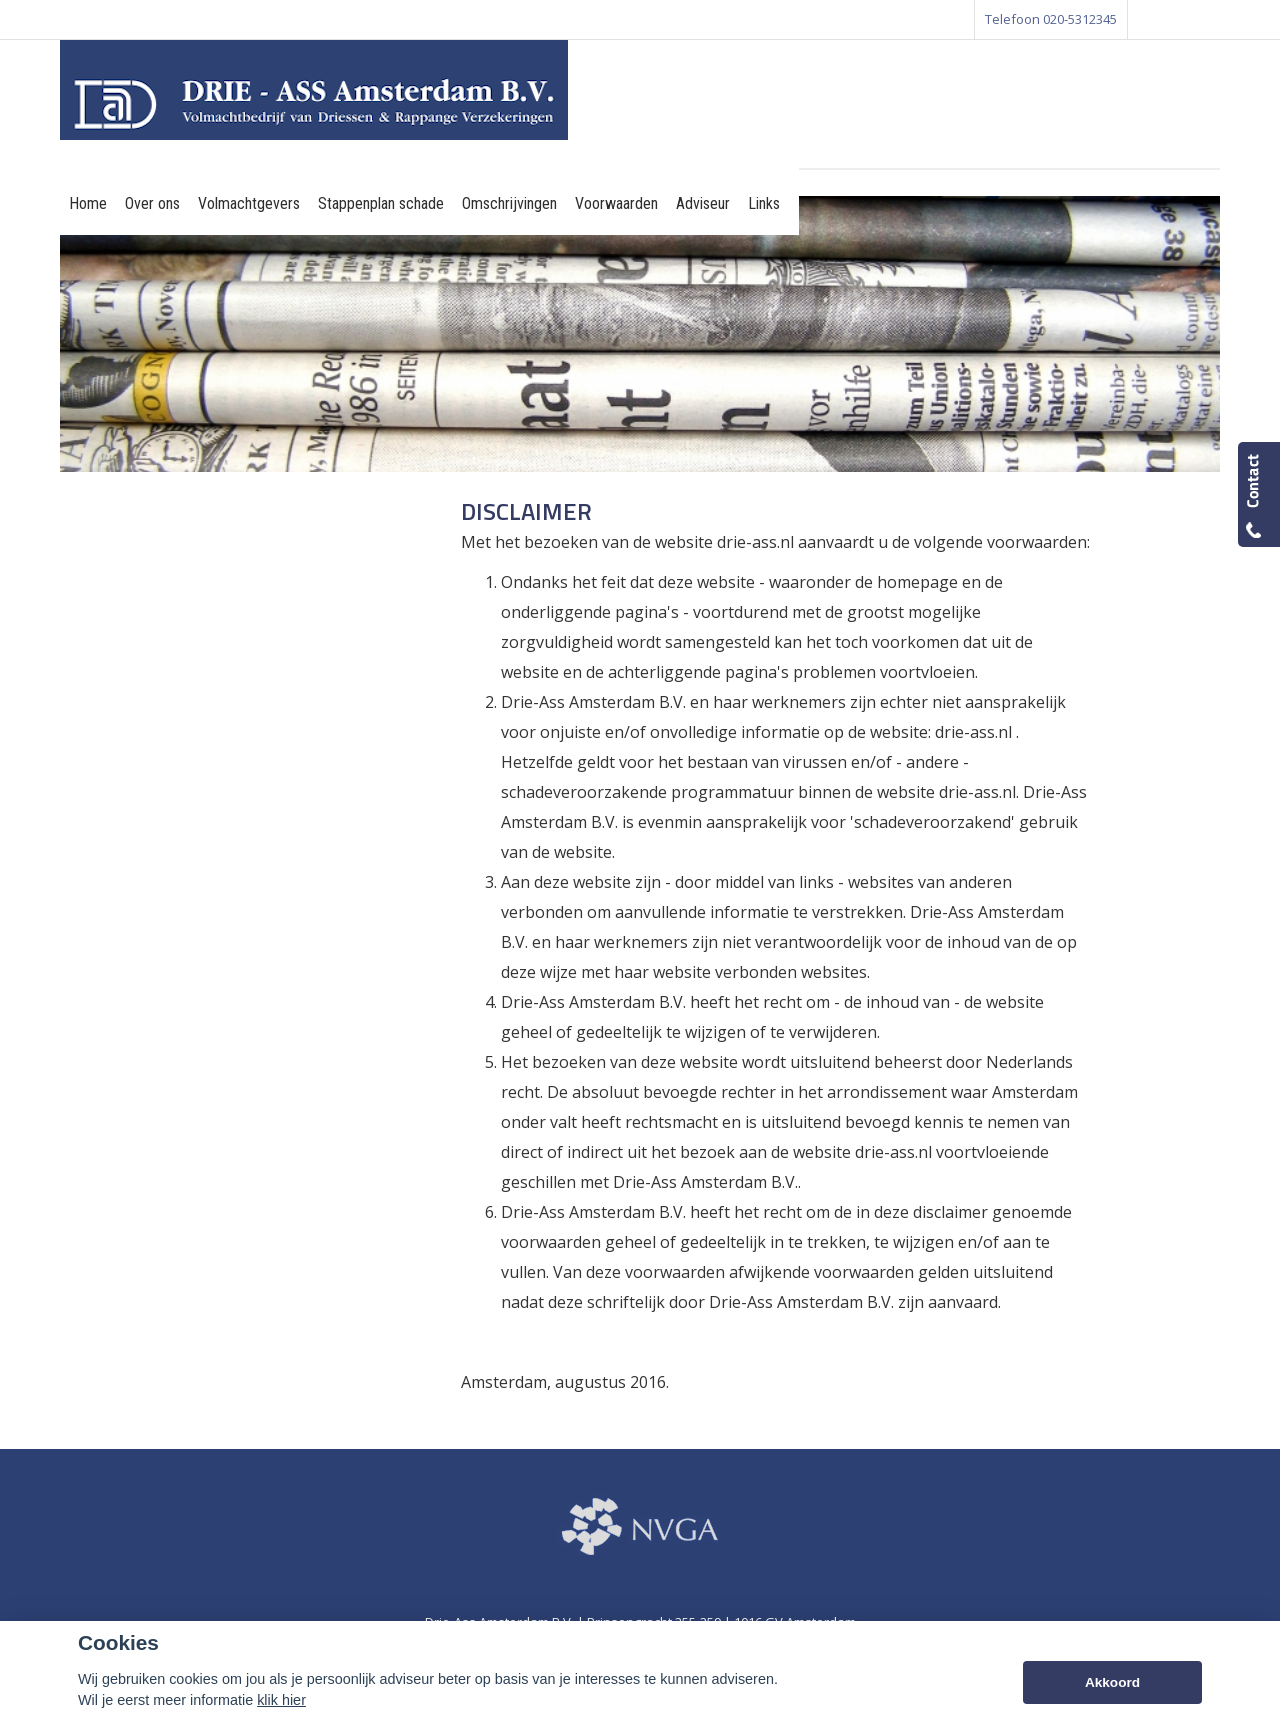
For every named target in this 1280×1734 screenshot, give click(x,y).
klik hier (281, 1700)
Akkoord (1112, 1682)
